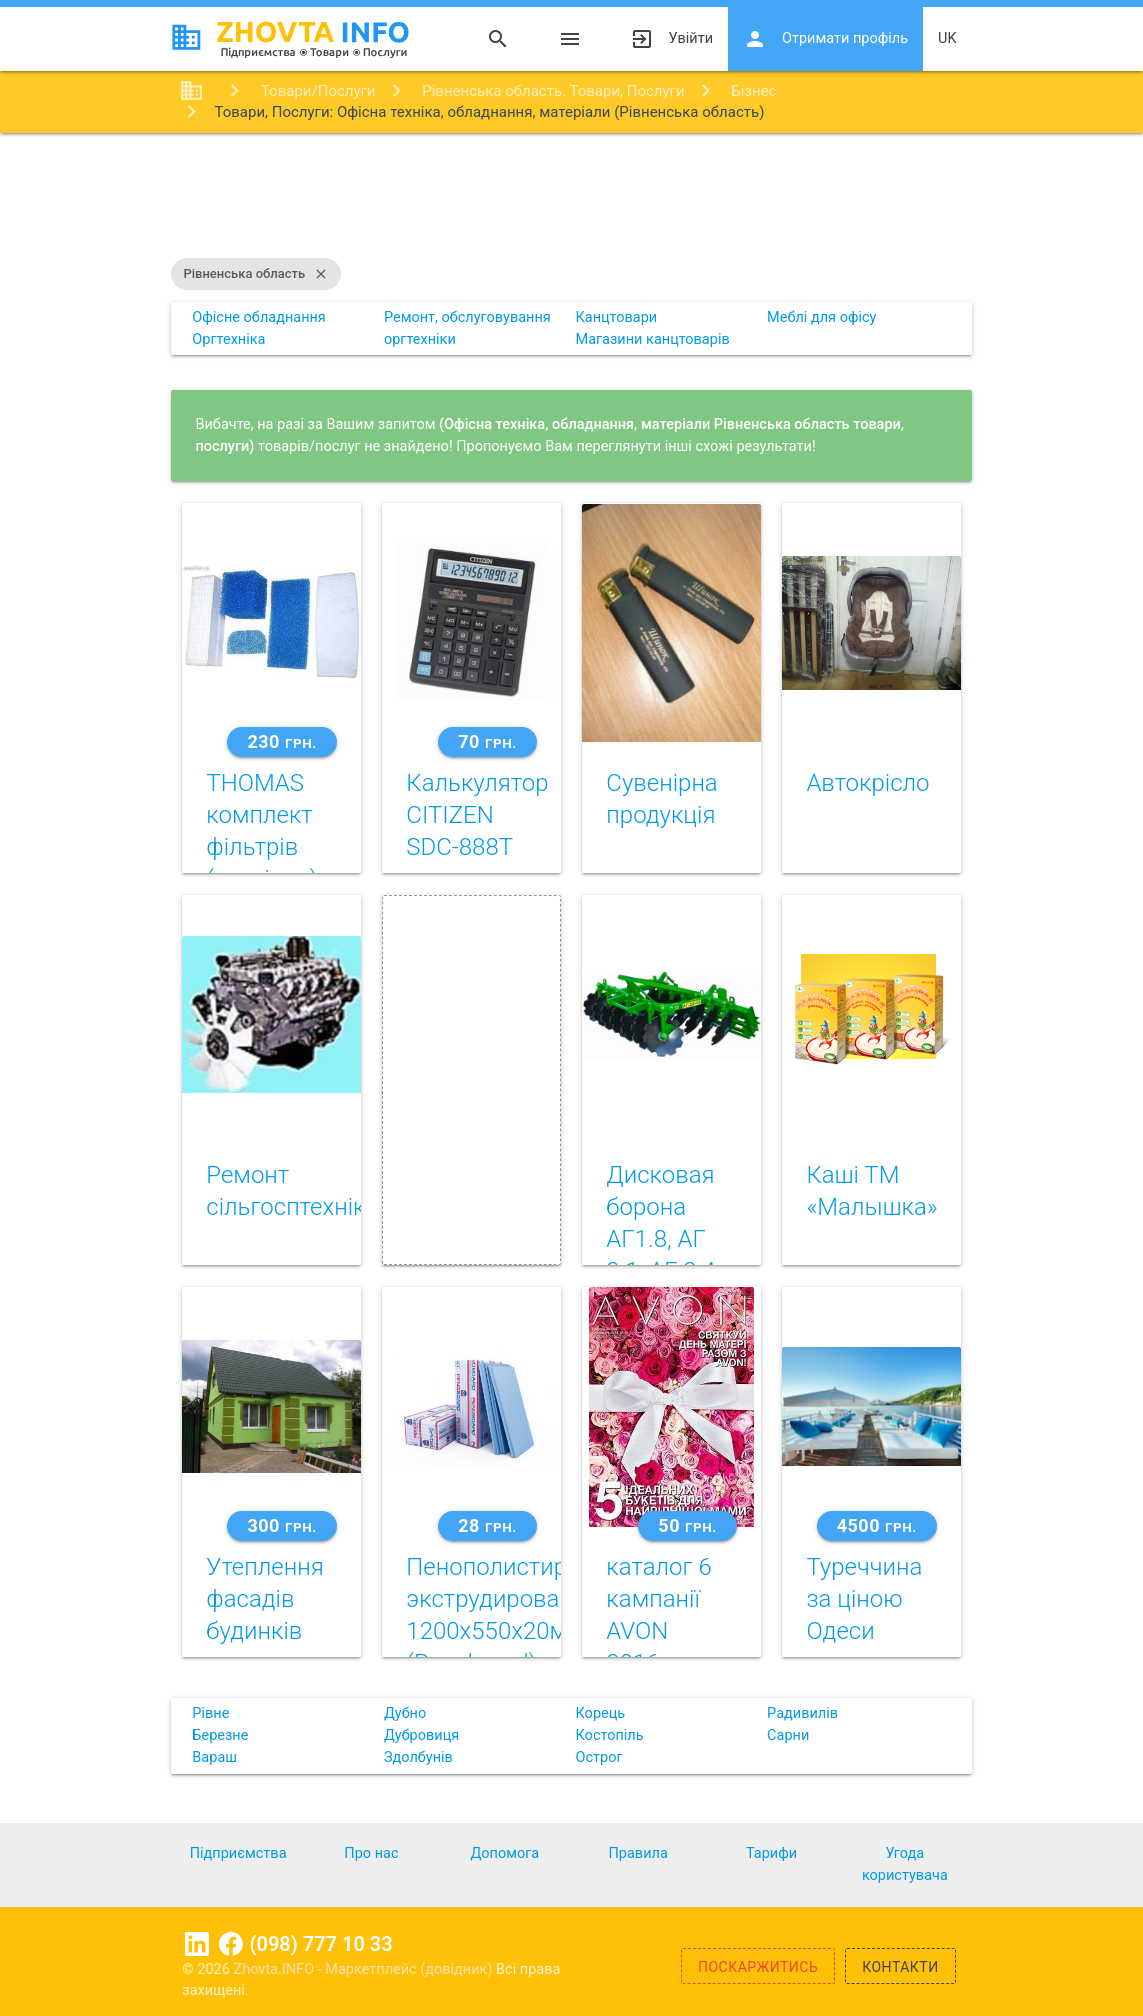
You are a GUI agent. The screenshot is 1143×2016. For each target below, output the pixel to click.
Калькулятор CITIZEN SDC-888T (477, 815)
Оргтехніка (228, 339)
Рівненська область (256, 274)
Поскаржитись (758, 1967)
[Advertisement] (571, 198)
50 (687, 1525)
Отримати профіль (825, 39)
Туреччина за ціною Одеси (864, 1599)
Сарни (788, 1735)
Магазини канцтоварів (652, 339)
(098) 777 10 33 (321, 1944)
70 (487, 741)
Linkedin (197, 1944)
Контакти (900, 1967)
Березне (220, 1735)
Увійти (671, 39)
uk (947, 38)
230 (281, 741)
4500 (877, 1525)
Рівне (210, 1713)
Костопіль (609, 1735)
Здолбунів (418, 1757)
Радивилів (802, 1713)
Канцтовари (616, 317)
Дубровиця (421, 1735)
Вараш (214, 1757)
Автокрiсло (867, 783)
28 (487, 1525)
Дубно (405, 1713)
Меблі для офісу (821, 317)
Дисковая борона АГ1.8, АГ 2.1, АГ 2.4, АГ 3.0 (663, 1239)
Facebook (231, 1944)
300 (281, 1525)
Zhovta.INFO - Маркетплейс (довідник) (365, 1969)
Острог (598, 1757)
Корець (600, 1713)
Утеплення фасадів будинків (264, 1599)
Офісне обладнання (259, 317)
